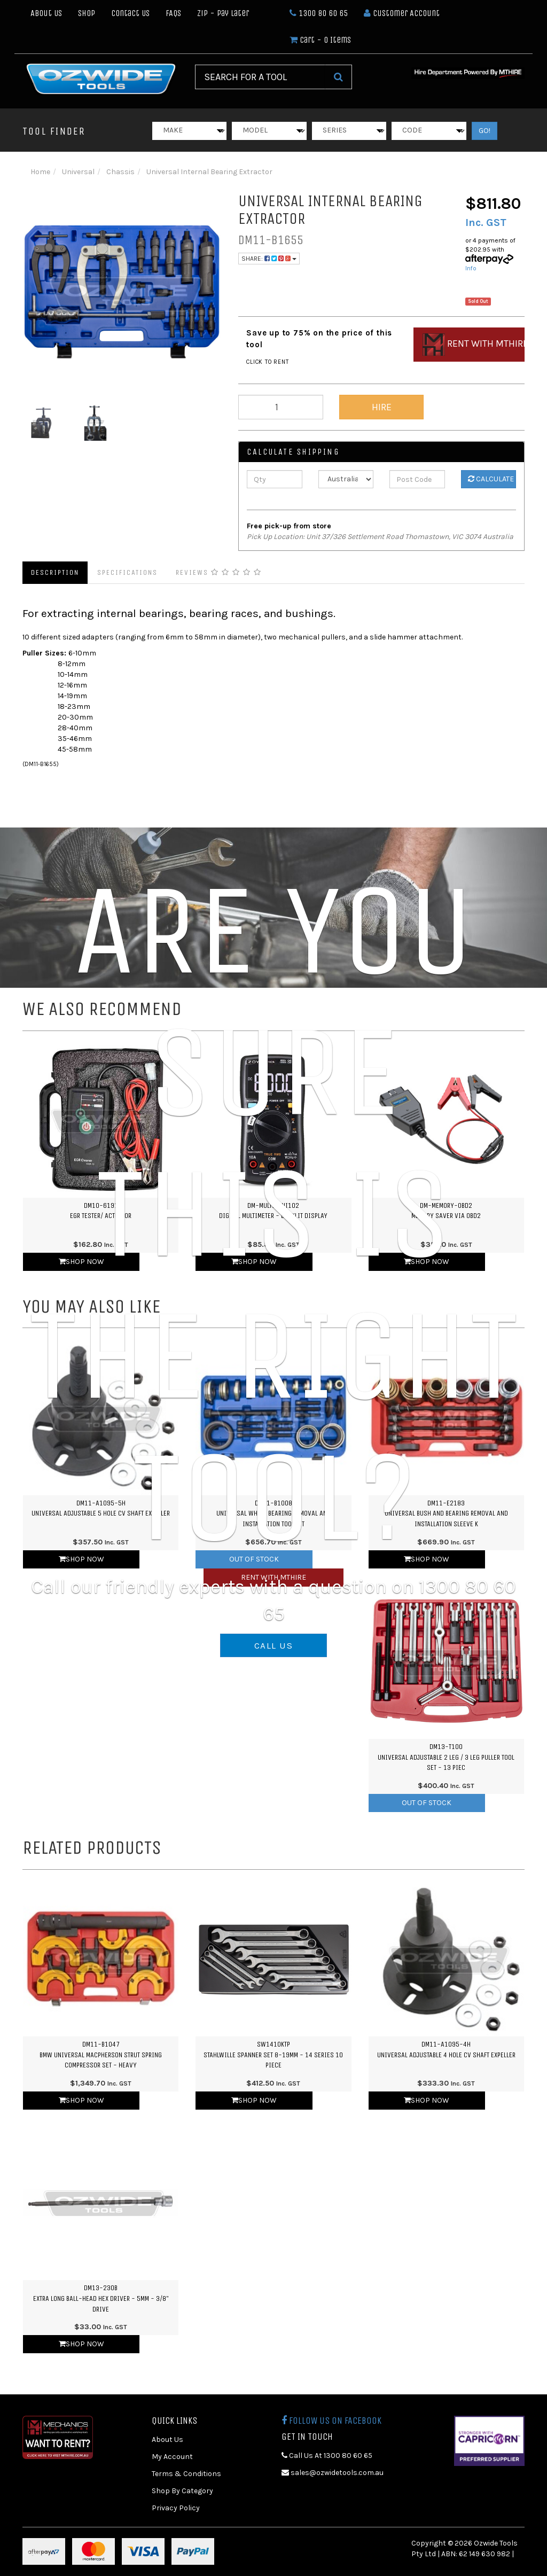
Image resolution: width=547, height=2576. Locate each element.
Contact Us (130, 13)
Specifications (127, 572)
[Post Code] (416, 479)
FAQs (173, 13)
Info (470, 268)
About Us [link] (167, 2439)
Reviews (219, 572)
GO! (484, 130)
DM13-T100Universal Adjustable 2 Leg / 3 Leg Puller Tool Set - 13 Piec (446, 1757)
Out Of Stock (426, 1802)
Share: (268, 258)
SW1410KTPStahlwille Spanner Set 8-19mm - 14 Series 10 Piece (273, 2055)
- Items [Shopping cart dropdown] (320, 40)
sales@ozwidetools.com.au (333, 2472)
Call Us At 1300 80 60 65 (327, 2455)
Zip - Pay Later (223, 13)
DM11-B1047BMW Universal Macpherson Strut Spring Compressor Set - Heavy (101, 2055)
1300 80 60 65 (319, 13)
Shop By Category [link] (182, 2490)
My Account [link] (172, 2456)
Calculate (491, 478)
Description (55, 572)
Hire (382, 407)
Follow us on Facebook (331, 2420)
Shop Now (81, 2100)
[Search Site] (338, 77)
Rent (474, 344)
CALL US (273, 1645)
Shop (86, 13)
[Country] (345, 479)
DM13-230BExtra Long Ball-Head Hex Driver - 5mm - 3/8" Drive (101, 2298)
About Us (46, 13)
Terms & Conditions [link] (186, 2473)
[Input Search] (260, 77)
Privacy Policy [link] (176, 2507)
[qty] (280, 407)
